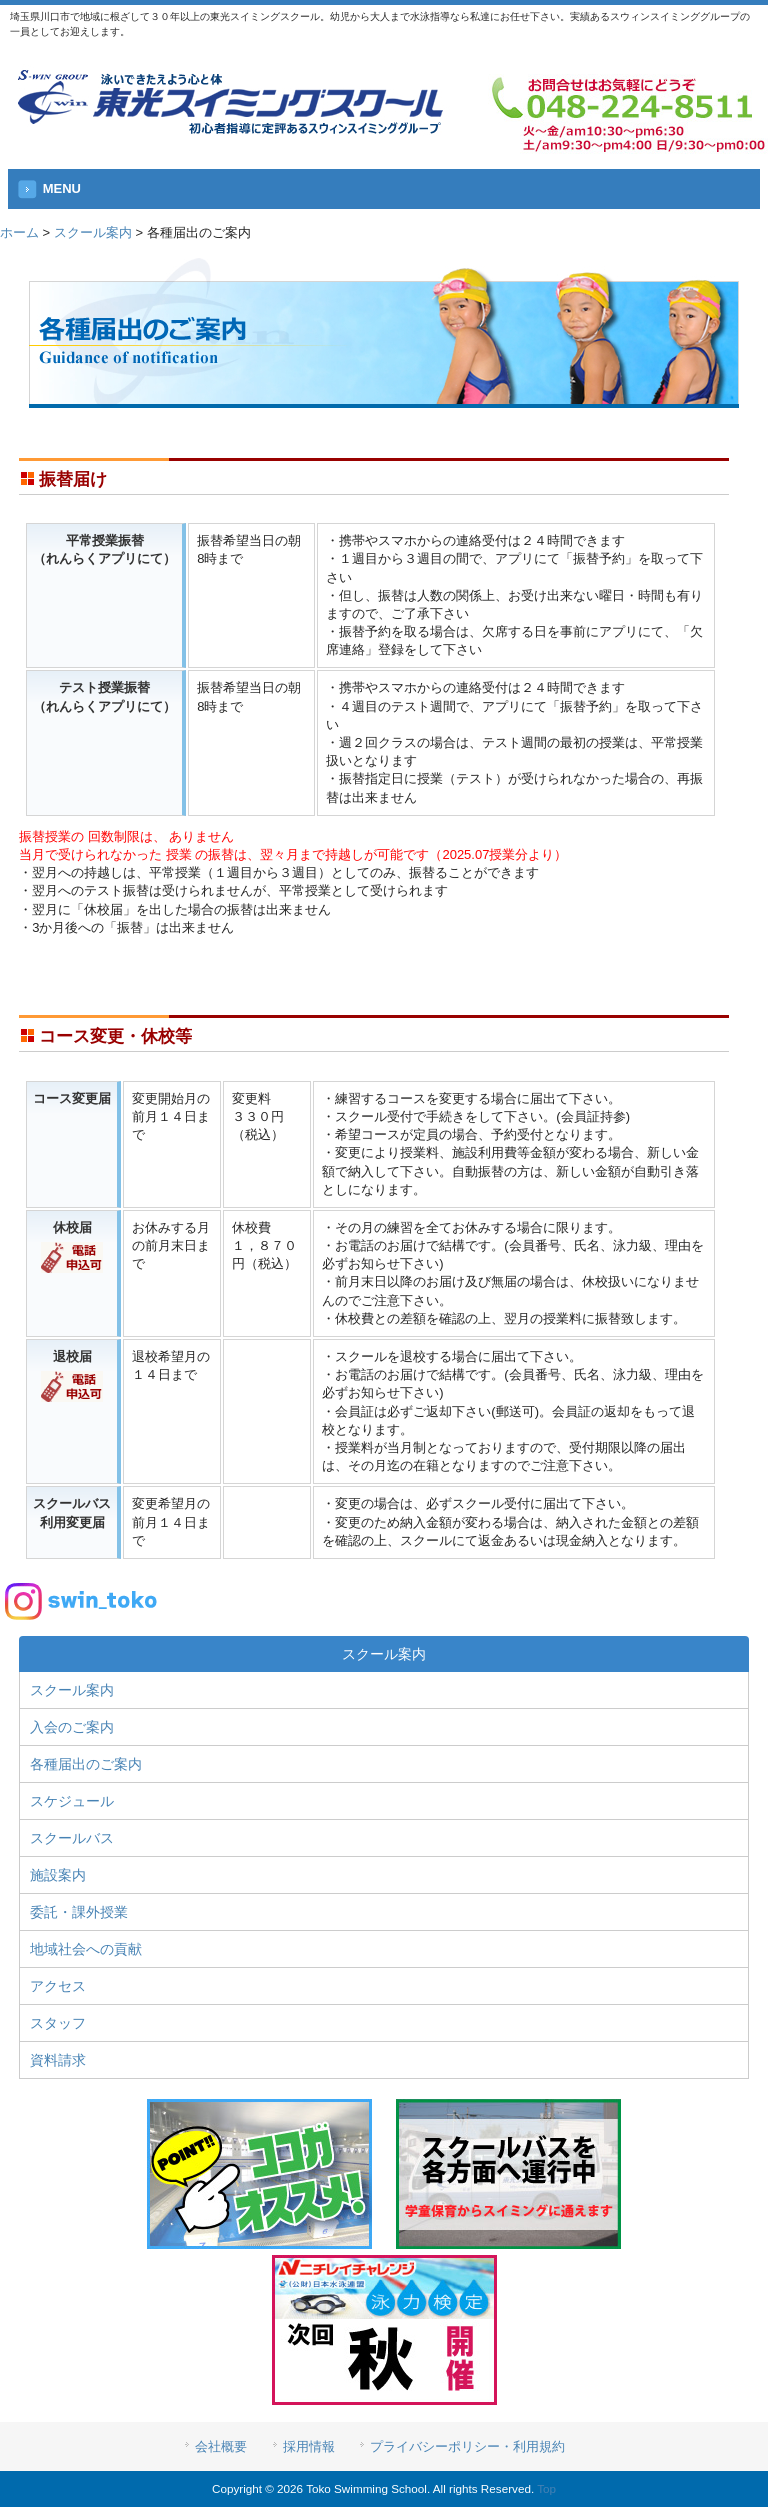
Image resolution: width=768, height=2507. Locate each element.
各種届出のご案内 (86, 1764)
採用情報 (309, 2446)
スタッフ (58, 2023)
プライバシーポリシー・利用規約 (467, 2446)
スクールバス (72, 1838)
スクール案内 (93, 232)
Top (546, 2488)
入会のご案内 (72, 1727)
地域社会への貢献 (86, 1949)
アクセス (58, 1986)
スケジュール (72, 1801)
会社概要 (221, 2446)
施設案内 (58, 1875)
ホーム (19, 232)
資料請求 (58, 2060)
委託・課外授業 (79, 1912)
